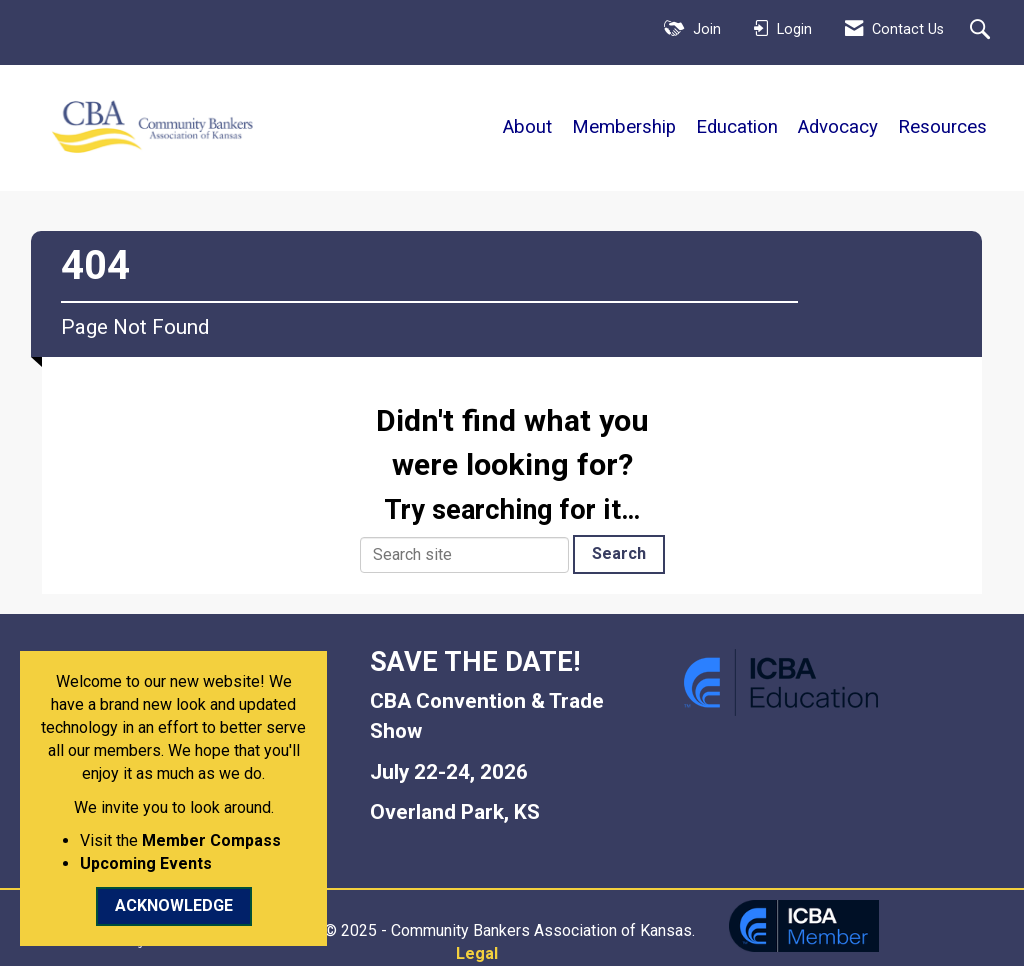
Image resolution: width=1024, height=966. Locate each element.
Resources (942, 127)
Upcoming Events (146, 863)
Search (619, 553)
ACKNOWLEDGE (174, 905)
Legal (477, 953)
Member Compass (211, 840)
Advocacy (838, 127)
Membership (624, 127)
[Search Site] (982, 31)
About (527, 127)
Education (737, 127)
